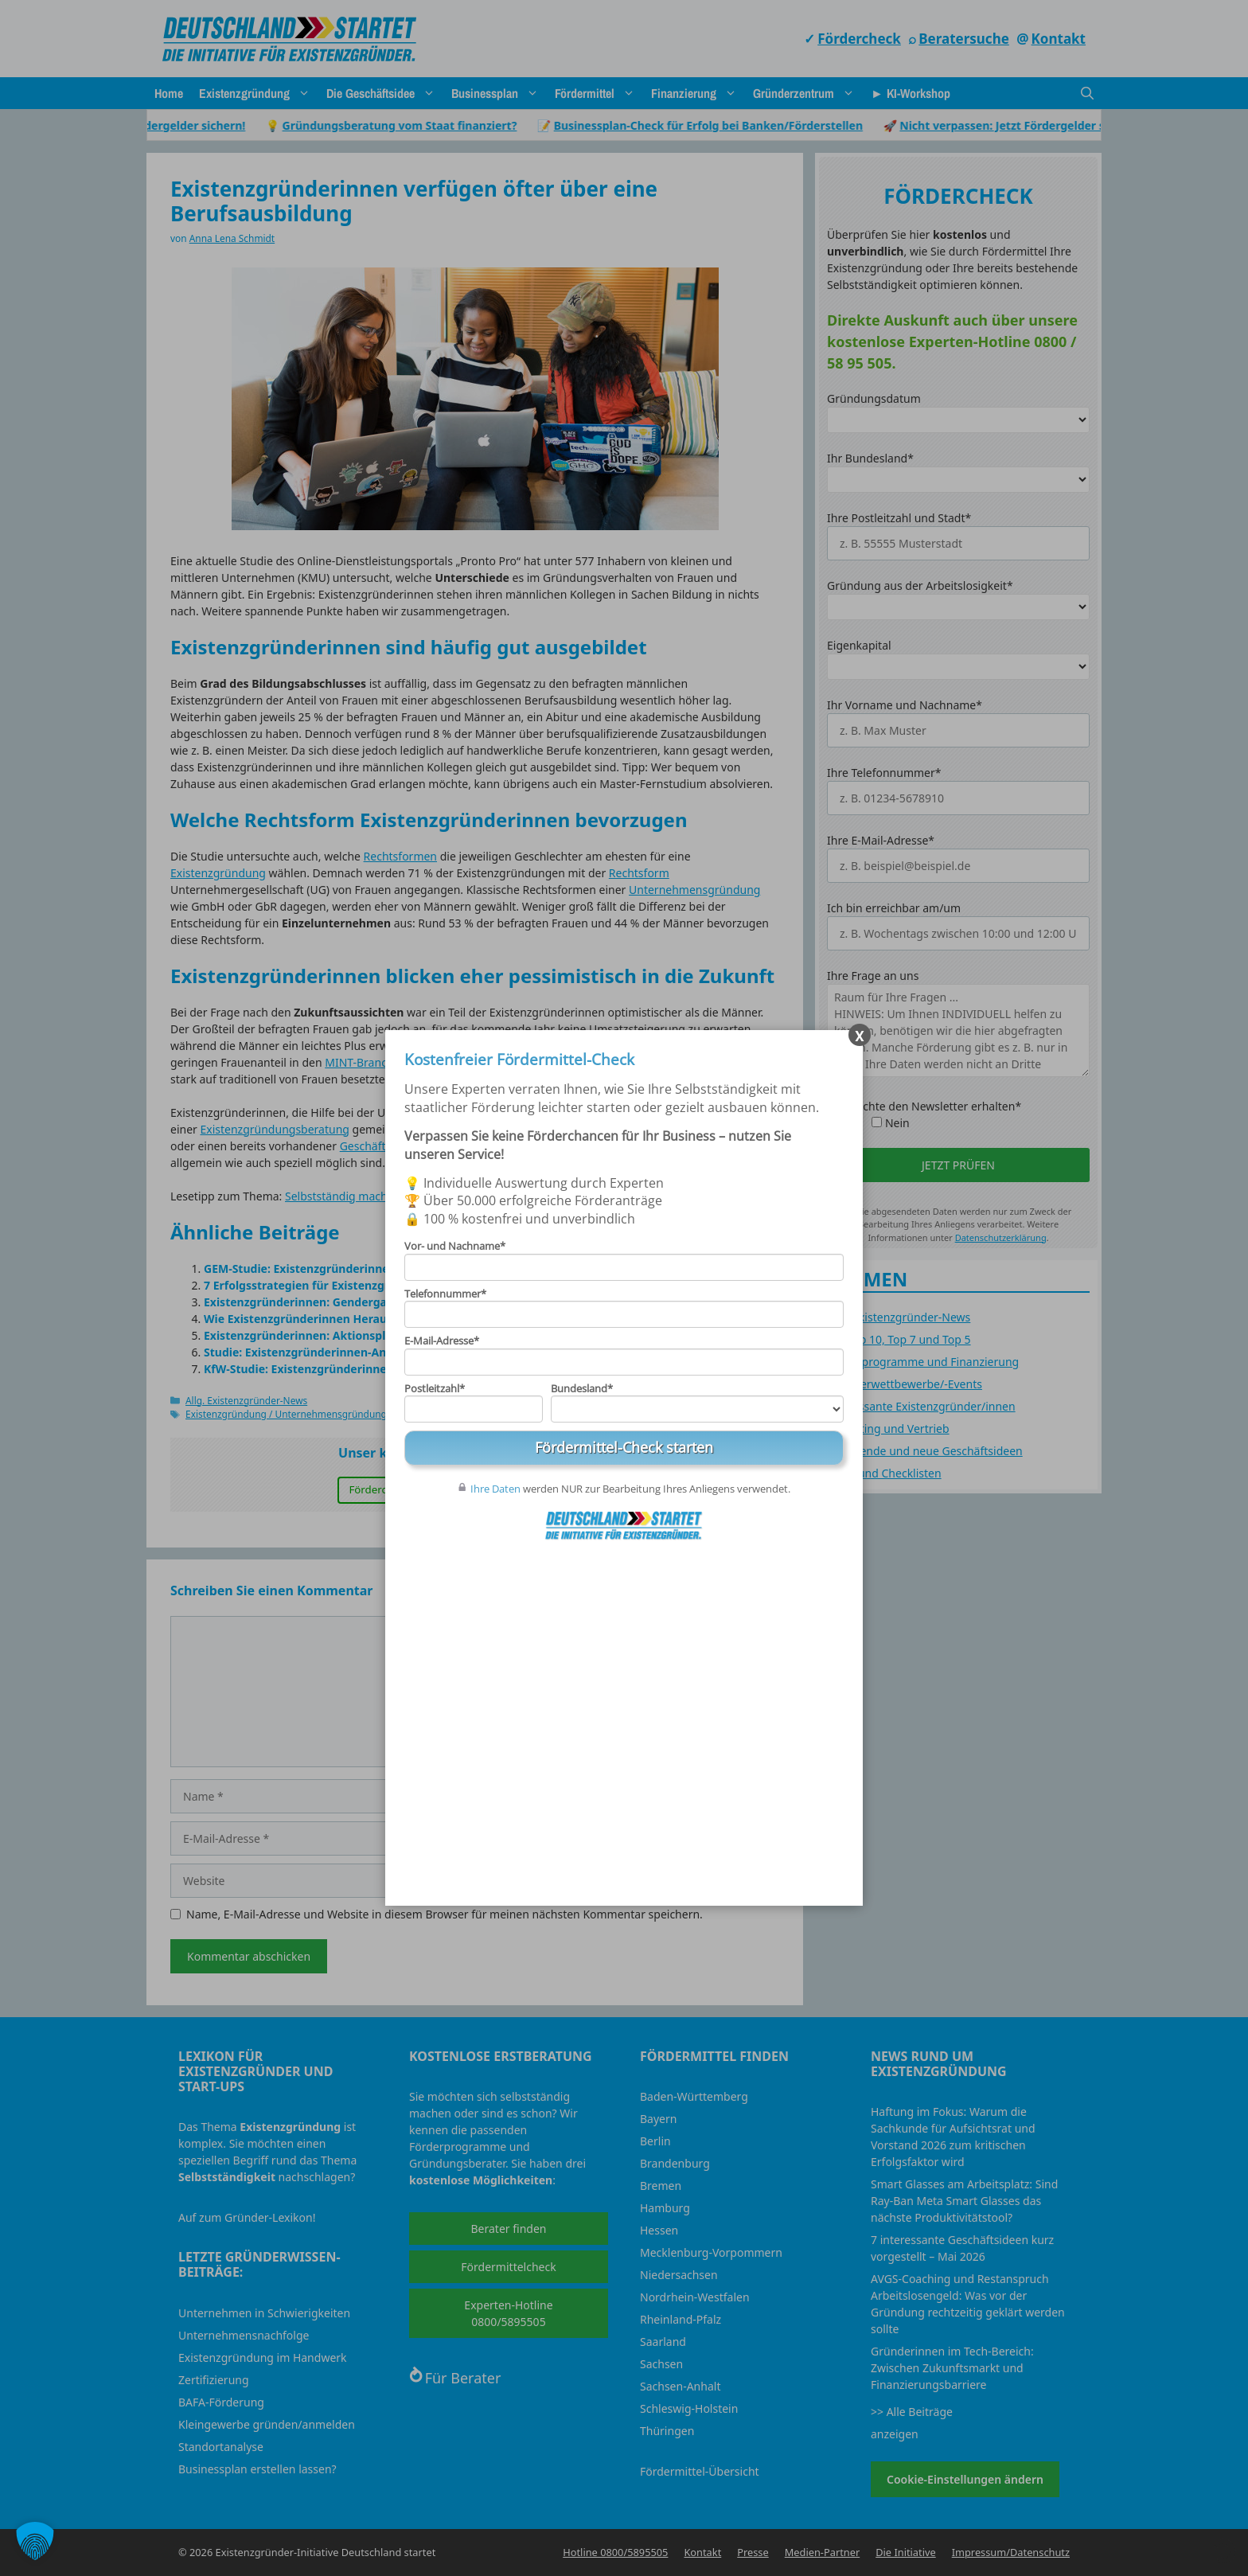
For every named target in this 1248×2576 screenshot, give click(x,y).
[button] (35, 2541)
